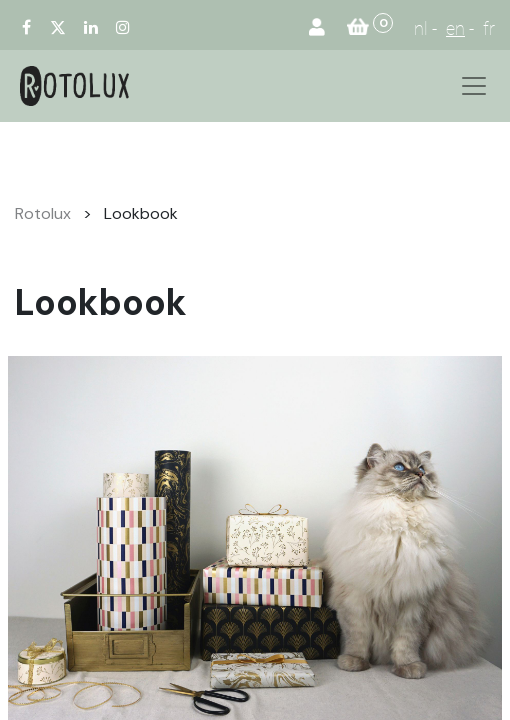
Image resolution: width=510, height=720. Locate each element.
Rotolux (43, 213)
